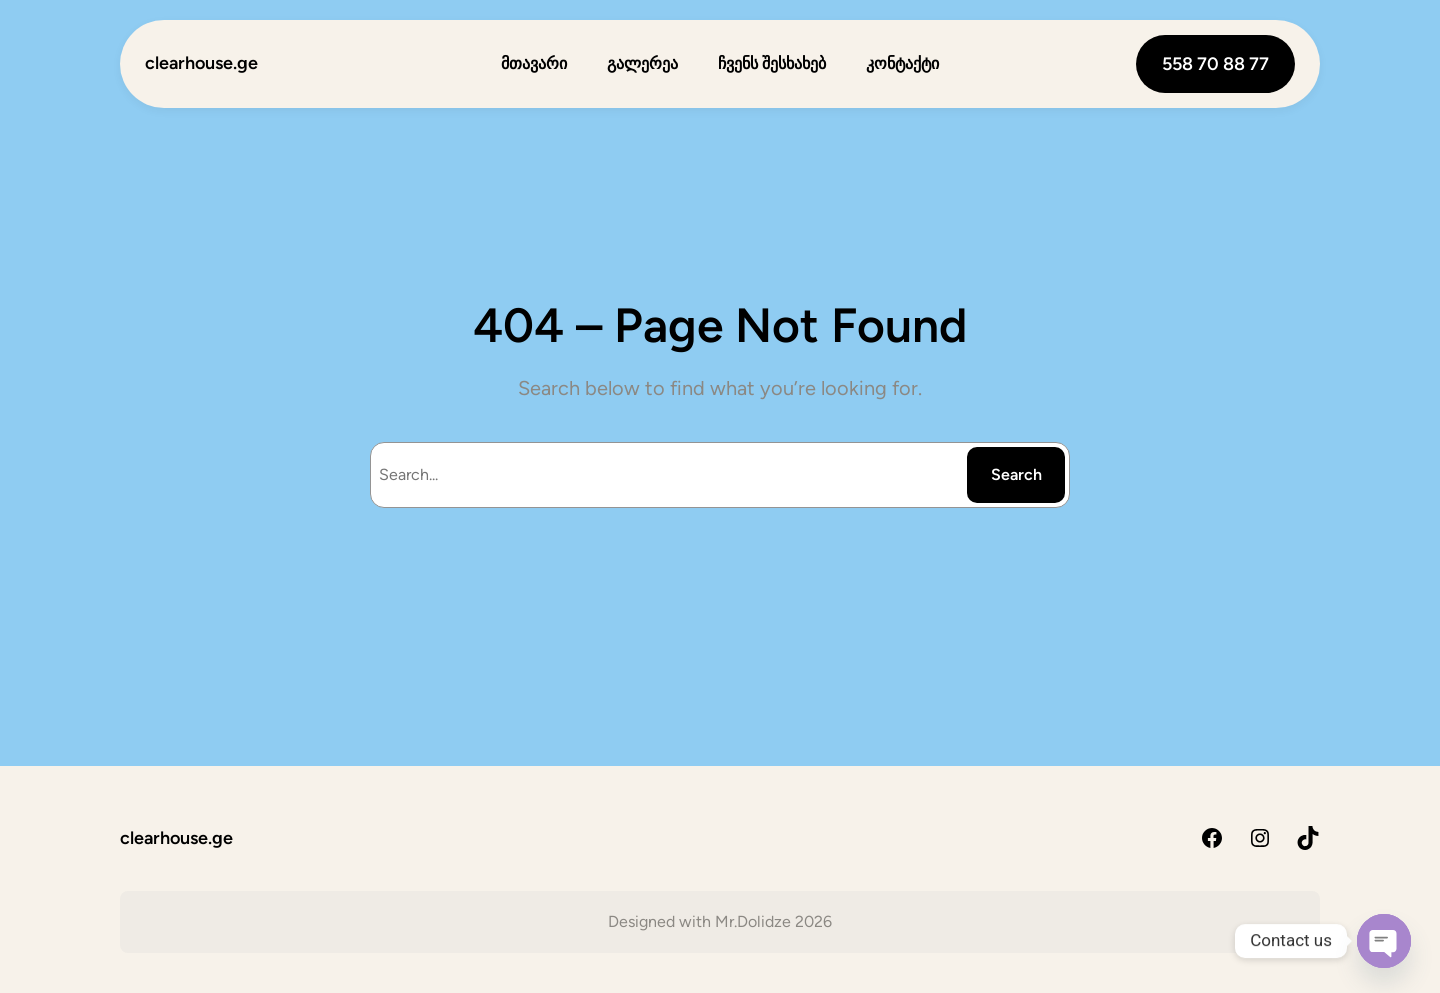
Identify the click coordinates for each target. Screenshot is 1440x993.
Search (1016, 474)
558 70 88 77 (1215, 64)
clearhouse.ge (201, 63)
